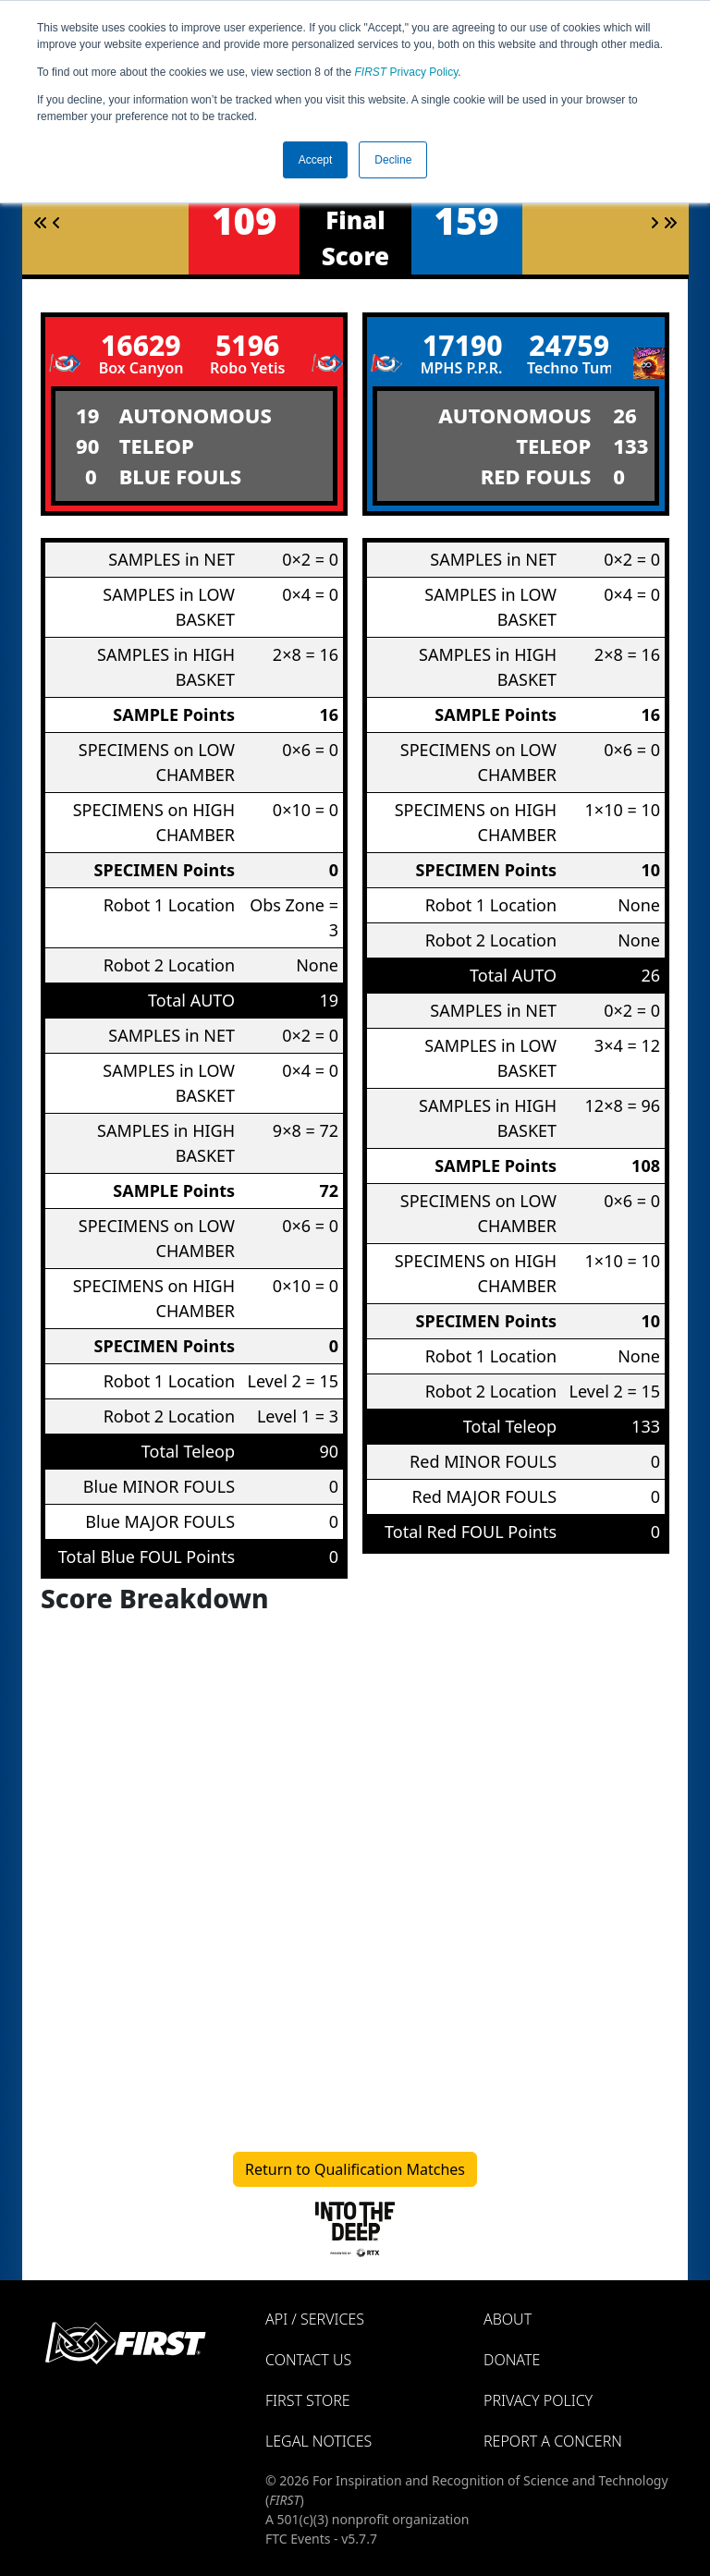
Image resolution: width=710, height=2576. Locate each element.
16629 (141, 345)
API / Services (314, 2319)
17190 (462, 345)
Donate (512, 2360)
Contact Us (308, 2360)
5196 (247, 345)
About (508, 2319)
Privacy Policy (407, 72)
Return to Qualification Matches (355, 2169)
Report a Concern (553, 2441)
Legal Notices (318, 2441)
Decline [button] (392, 159)
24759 (569, 345)
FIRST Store (307, 2400)
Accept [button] (316, 159)
